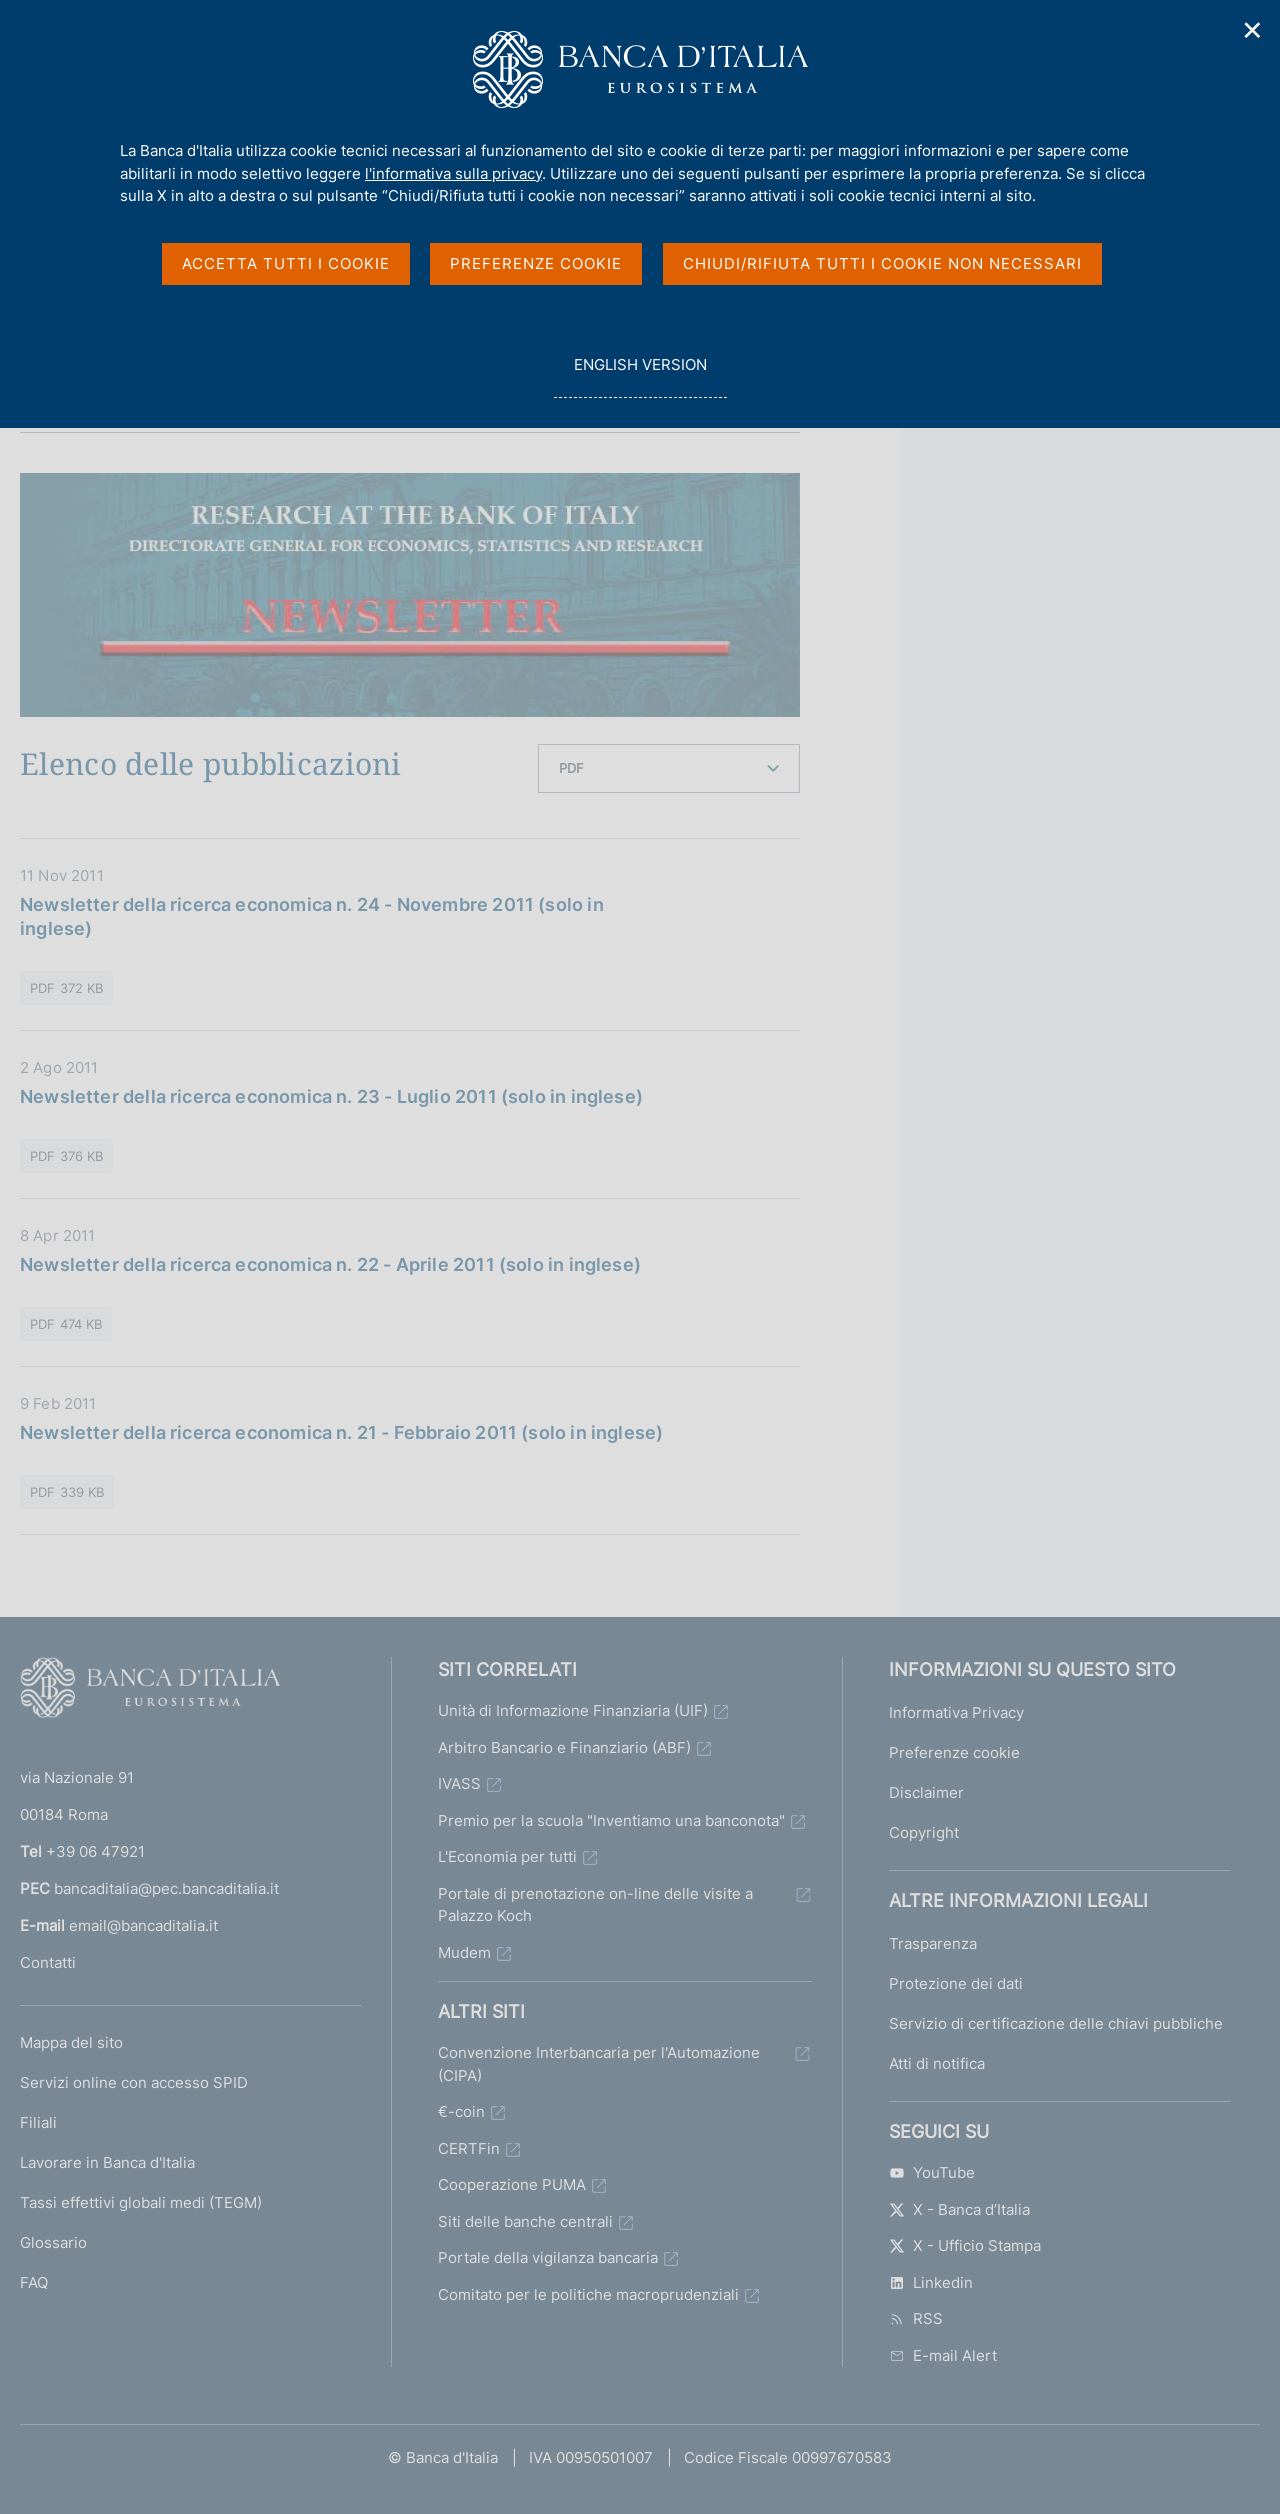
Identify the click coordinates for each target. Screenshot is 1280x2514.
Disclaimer (926, 1792)
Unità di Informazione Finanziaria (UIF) (573, 1710)
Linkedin (931, 2282)
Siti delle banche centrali (525, 2221)
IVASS (459, 1783)
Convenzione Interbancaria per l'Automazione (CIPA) (599, 2064)
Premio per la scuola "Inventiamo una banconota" (611, 1820)
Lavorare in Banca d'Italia (107, 2162)
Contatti (48, 1962)
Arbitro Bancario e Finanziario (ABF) (564, 1747)
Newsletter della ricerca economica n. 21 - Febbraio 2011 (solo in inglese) (341, 1432)
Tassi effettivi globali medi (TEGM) (141, 2202)
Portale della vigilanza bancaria (548, 2257)
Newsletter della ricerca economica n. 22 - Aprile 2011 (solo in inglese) (330, 1264)
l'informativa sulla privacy (453, 173)
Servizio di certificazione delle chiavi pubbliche (1056, 2023)
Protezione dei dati (956, 1983)
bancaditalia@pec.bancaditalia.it (166, 1888)
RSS (916, 2318)
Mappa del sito (71, 2042)
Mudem (464, 1952)
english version (640, 375)
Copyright (924, 1832)
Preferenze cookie (954, 1752)
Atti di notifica (937, 2063)
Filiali (38, 2122)
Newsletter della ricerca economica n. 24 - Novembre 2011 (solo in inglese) (312, 916)
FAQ (34, 2282)
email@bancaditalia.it (143, 1925)
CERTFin (469, 2148)
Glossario (53, 2242)
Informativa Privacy (956, 1712)
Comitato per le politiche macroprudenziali (588, 2294)
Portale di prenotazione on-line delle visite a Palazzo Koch (595, 1905)
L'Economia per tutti (507, 1856)
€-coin (461, 2111)
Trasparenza (933, 1943)
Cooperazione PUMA (512, 2184)
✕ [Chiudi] (1253, 30)
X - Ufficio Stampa (965, 2245)
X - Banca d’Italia (959, 2209)
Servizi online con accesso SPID (134, 2082)
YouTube (932, 2172)
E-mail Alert (943, 2355)
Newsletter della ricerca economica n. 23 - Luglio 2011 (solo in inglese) (331, 1096)
